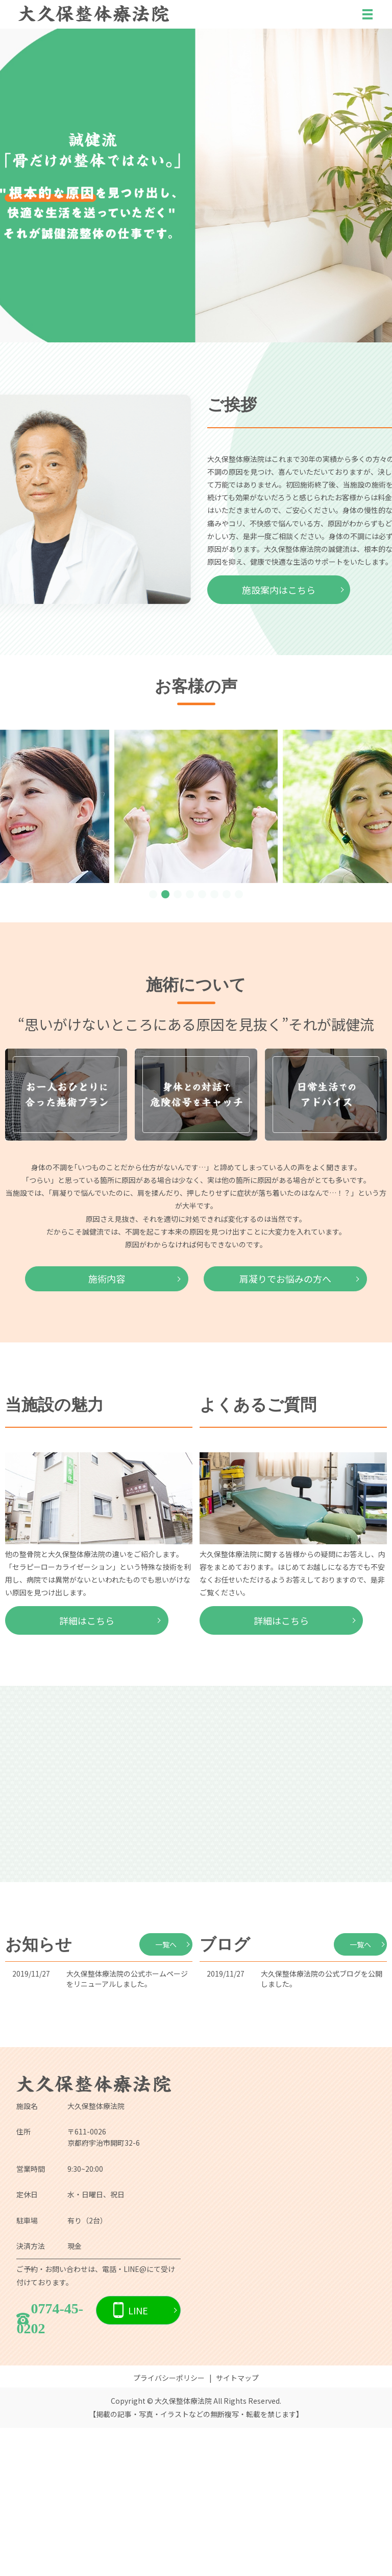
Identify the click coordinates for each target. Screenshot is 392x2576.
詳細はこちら (86, 1768)
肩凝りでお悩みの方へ (285, 1426)
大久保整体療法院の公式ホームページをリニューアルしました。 (127, 2127)
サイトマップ (237, 2526)
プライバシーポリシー (169, 2526)
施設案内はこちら (278, 589)
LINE (138, 2458)
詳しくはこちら (196, 1010)
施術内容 (106, 1426)
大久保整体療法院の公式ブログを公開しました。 (321, 2127)
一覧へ (166, 2092)
